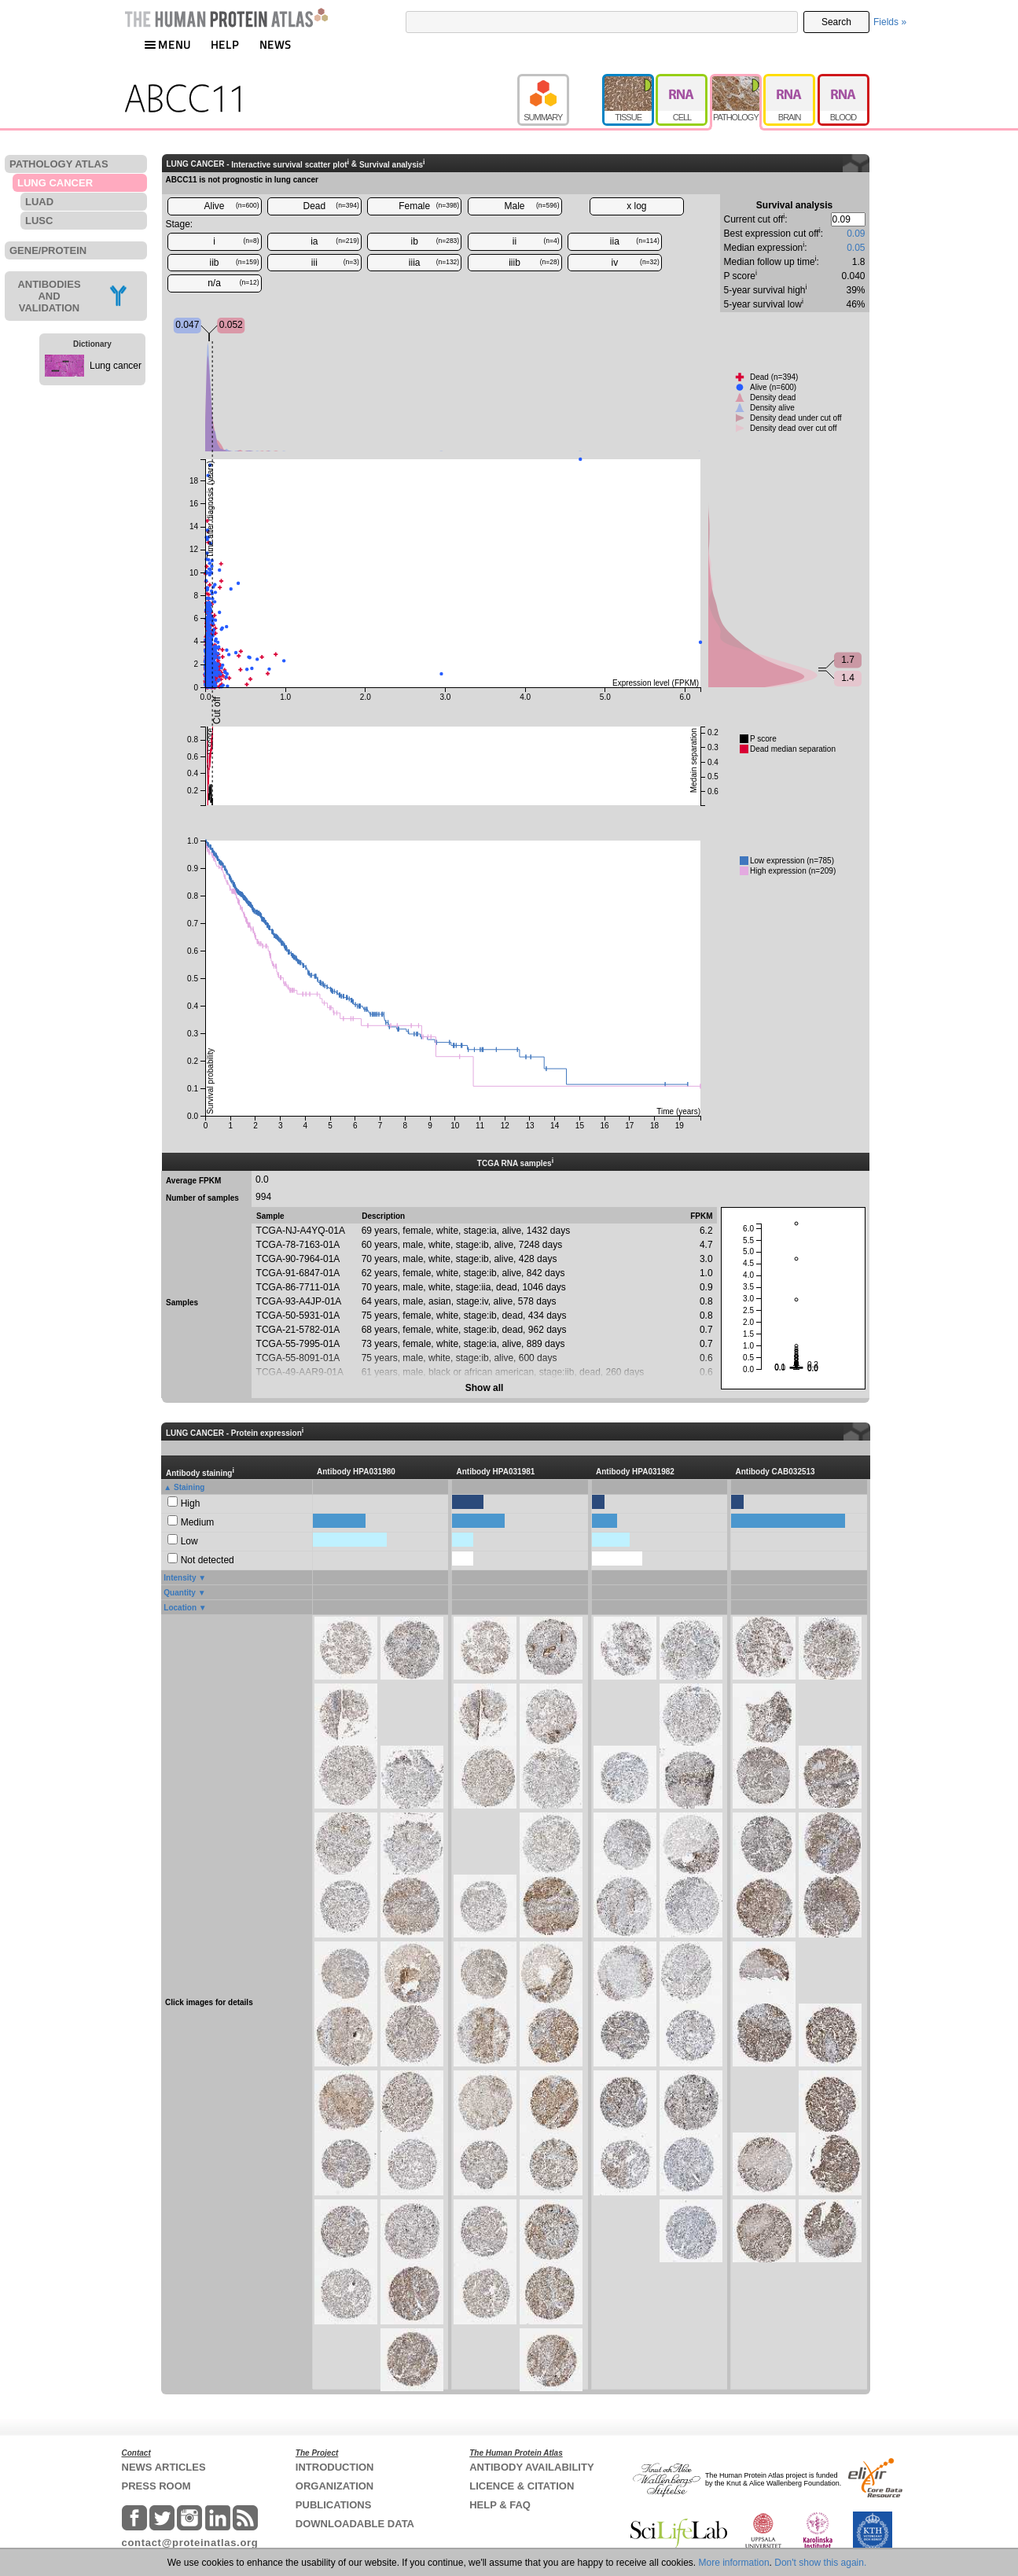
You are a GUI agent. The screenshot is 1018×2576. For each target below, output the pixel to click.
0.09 (856, 233)
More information (734, 2562)
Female (429, 206)
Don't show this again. (820, 2562)
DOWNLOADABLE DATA (355, 2524)
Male (532, 206)
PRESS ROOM (156, 2486)
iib (234, 262)
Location (180, 1607)
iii (335, 262)
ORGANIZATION (334, 2486)
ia (335, 241)
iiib (534, 262)
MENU (167, 44)
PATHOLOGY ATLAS (58, 164)
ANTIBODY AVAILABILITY (531, 2467)
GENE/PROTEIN (47, 250)
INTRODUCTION (335, 2467)
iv (636, 262)
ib (435, 241)
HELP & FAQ (500, 2505)
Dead (331, 206)
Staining (189, 1487)
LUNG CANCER (55, 183)
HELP (225, 44)
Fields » (889, 22)
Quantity (180, 1592)
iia (635, 241)
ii (536, 241)
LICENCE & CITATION (521, 2486)
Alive (231, 206)
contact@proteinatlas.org (190, 2542)
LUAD (39, 202)
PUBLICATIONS (334, 2505)
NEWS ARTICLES (164, 2467)
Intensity (180, 1577)
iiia (434, 262)
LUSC (39, 220)
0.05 (856, 247)
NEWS (275, 44)
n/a (233, 283)
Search (836, 22)
